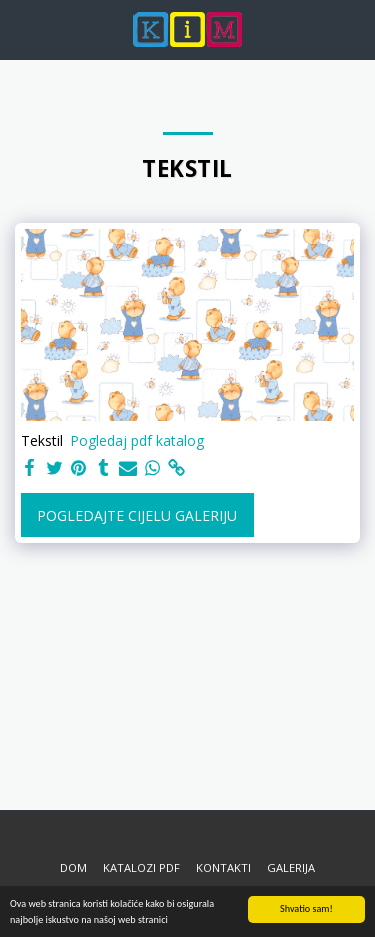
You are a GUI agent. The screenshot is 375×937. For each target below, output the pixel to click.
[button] (22, 28)
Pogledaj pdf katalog (137, 440)
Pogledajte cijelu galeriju (137, 515)
